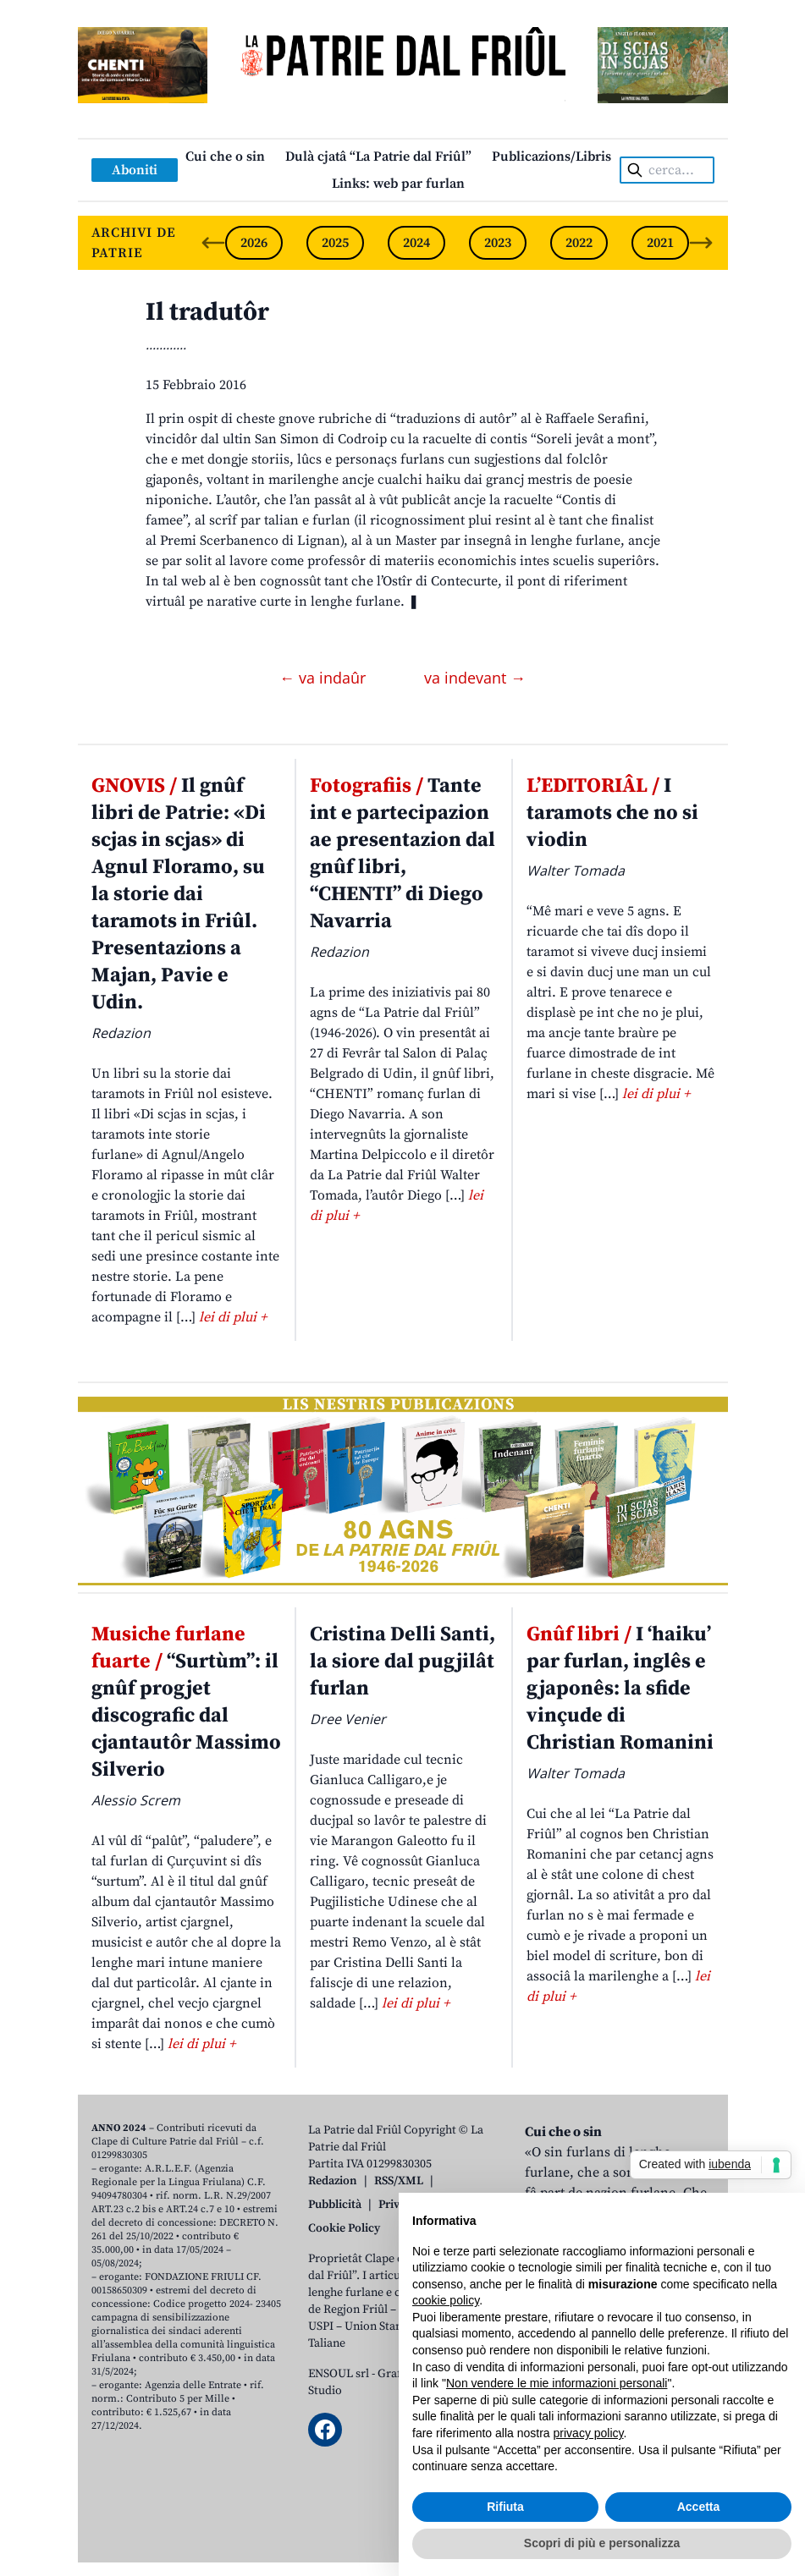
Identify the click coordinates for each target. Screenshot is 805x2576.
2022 (579, 242)
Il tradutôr (207, 312)
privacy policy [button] (589, 2433)
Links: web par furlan (398, 183)
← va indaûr (324, 677)
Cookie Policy (344, 2228)
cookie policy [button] (445, 2300)
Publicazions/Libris (551, 156)
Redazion (332, 2181)
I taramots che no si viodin (612, 813)
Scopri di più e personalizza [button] (602, 2543)
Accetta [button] (698, 2506)
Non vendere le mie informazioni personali (556, 2383)
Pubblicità (334, 2204)
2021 (660, 242)
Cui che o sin (225, 156)
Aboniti (134, 170)
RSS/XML (398, 2181)
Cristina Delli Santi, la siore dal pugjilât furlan (402, 1661)
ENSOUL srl (338, 2373)
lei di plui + (233, 1317)
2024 (416, 242)
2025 (335, 242)
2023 (497, 242)
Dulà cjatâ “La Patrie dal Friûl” (378, 156)
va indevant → (475, 677)
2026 (253, 242)
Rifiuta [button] (505, 2506)
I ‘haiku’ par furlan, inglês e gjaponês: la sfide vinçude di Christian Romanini (620, 1688)
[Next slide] (700, 242)
